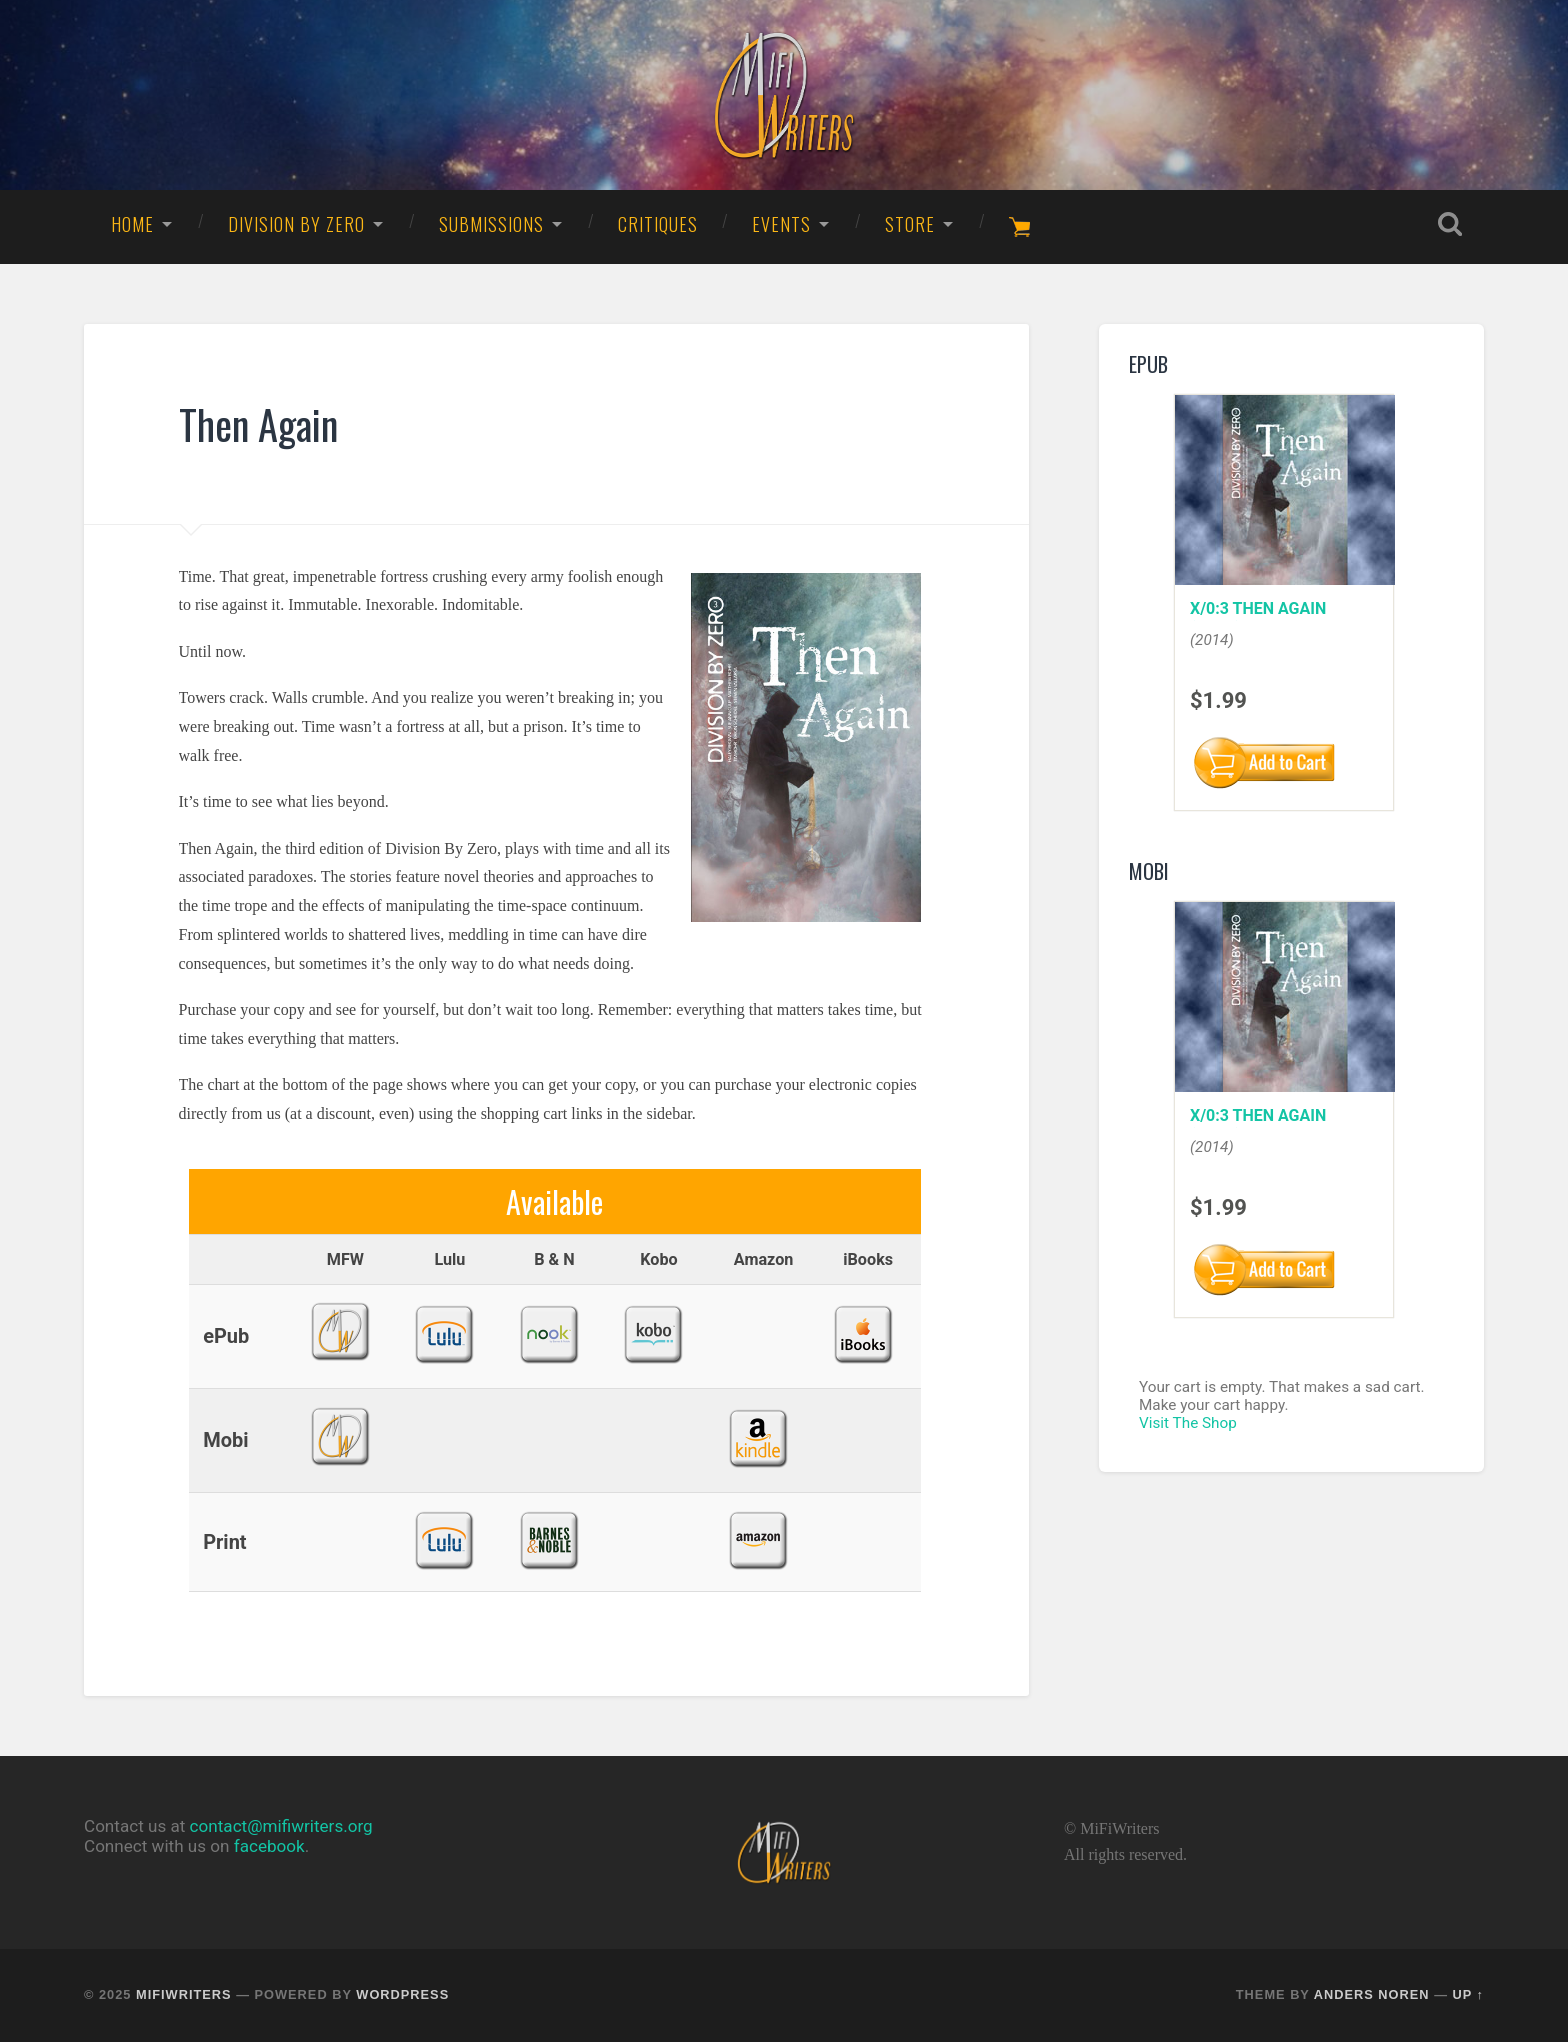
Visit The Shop (1188, 1423)
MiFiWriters (184, 1994)
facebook (269, 1846)
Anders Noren (1372, 1994)
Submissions (491, 224)
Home (132, 224)
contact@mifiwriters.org (281, 1826)
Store (910, 224)
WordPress (402, 1994)
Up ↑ (1469, 1994)
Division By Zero (296, 224)
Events (781, 224)
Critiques (658, 224)
